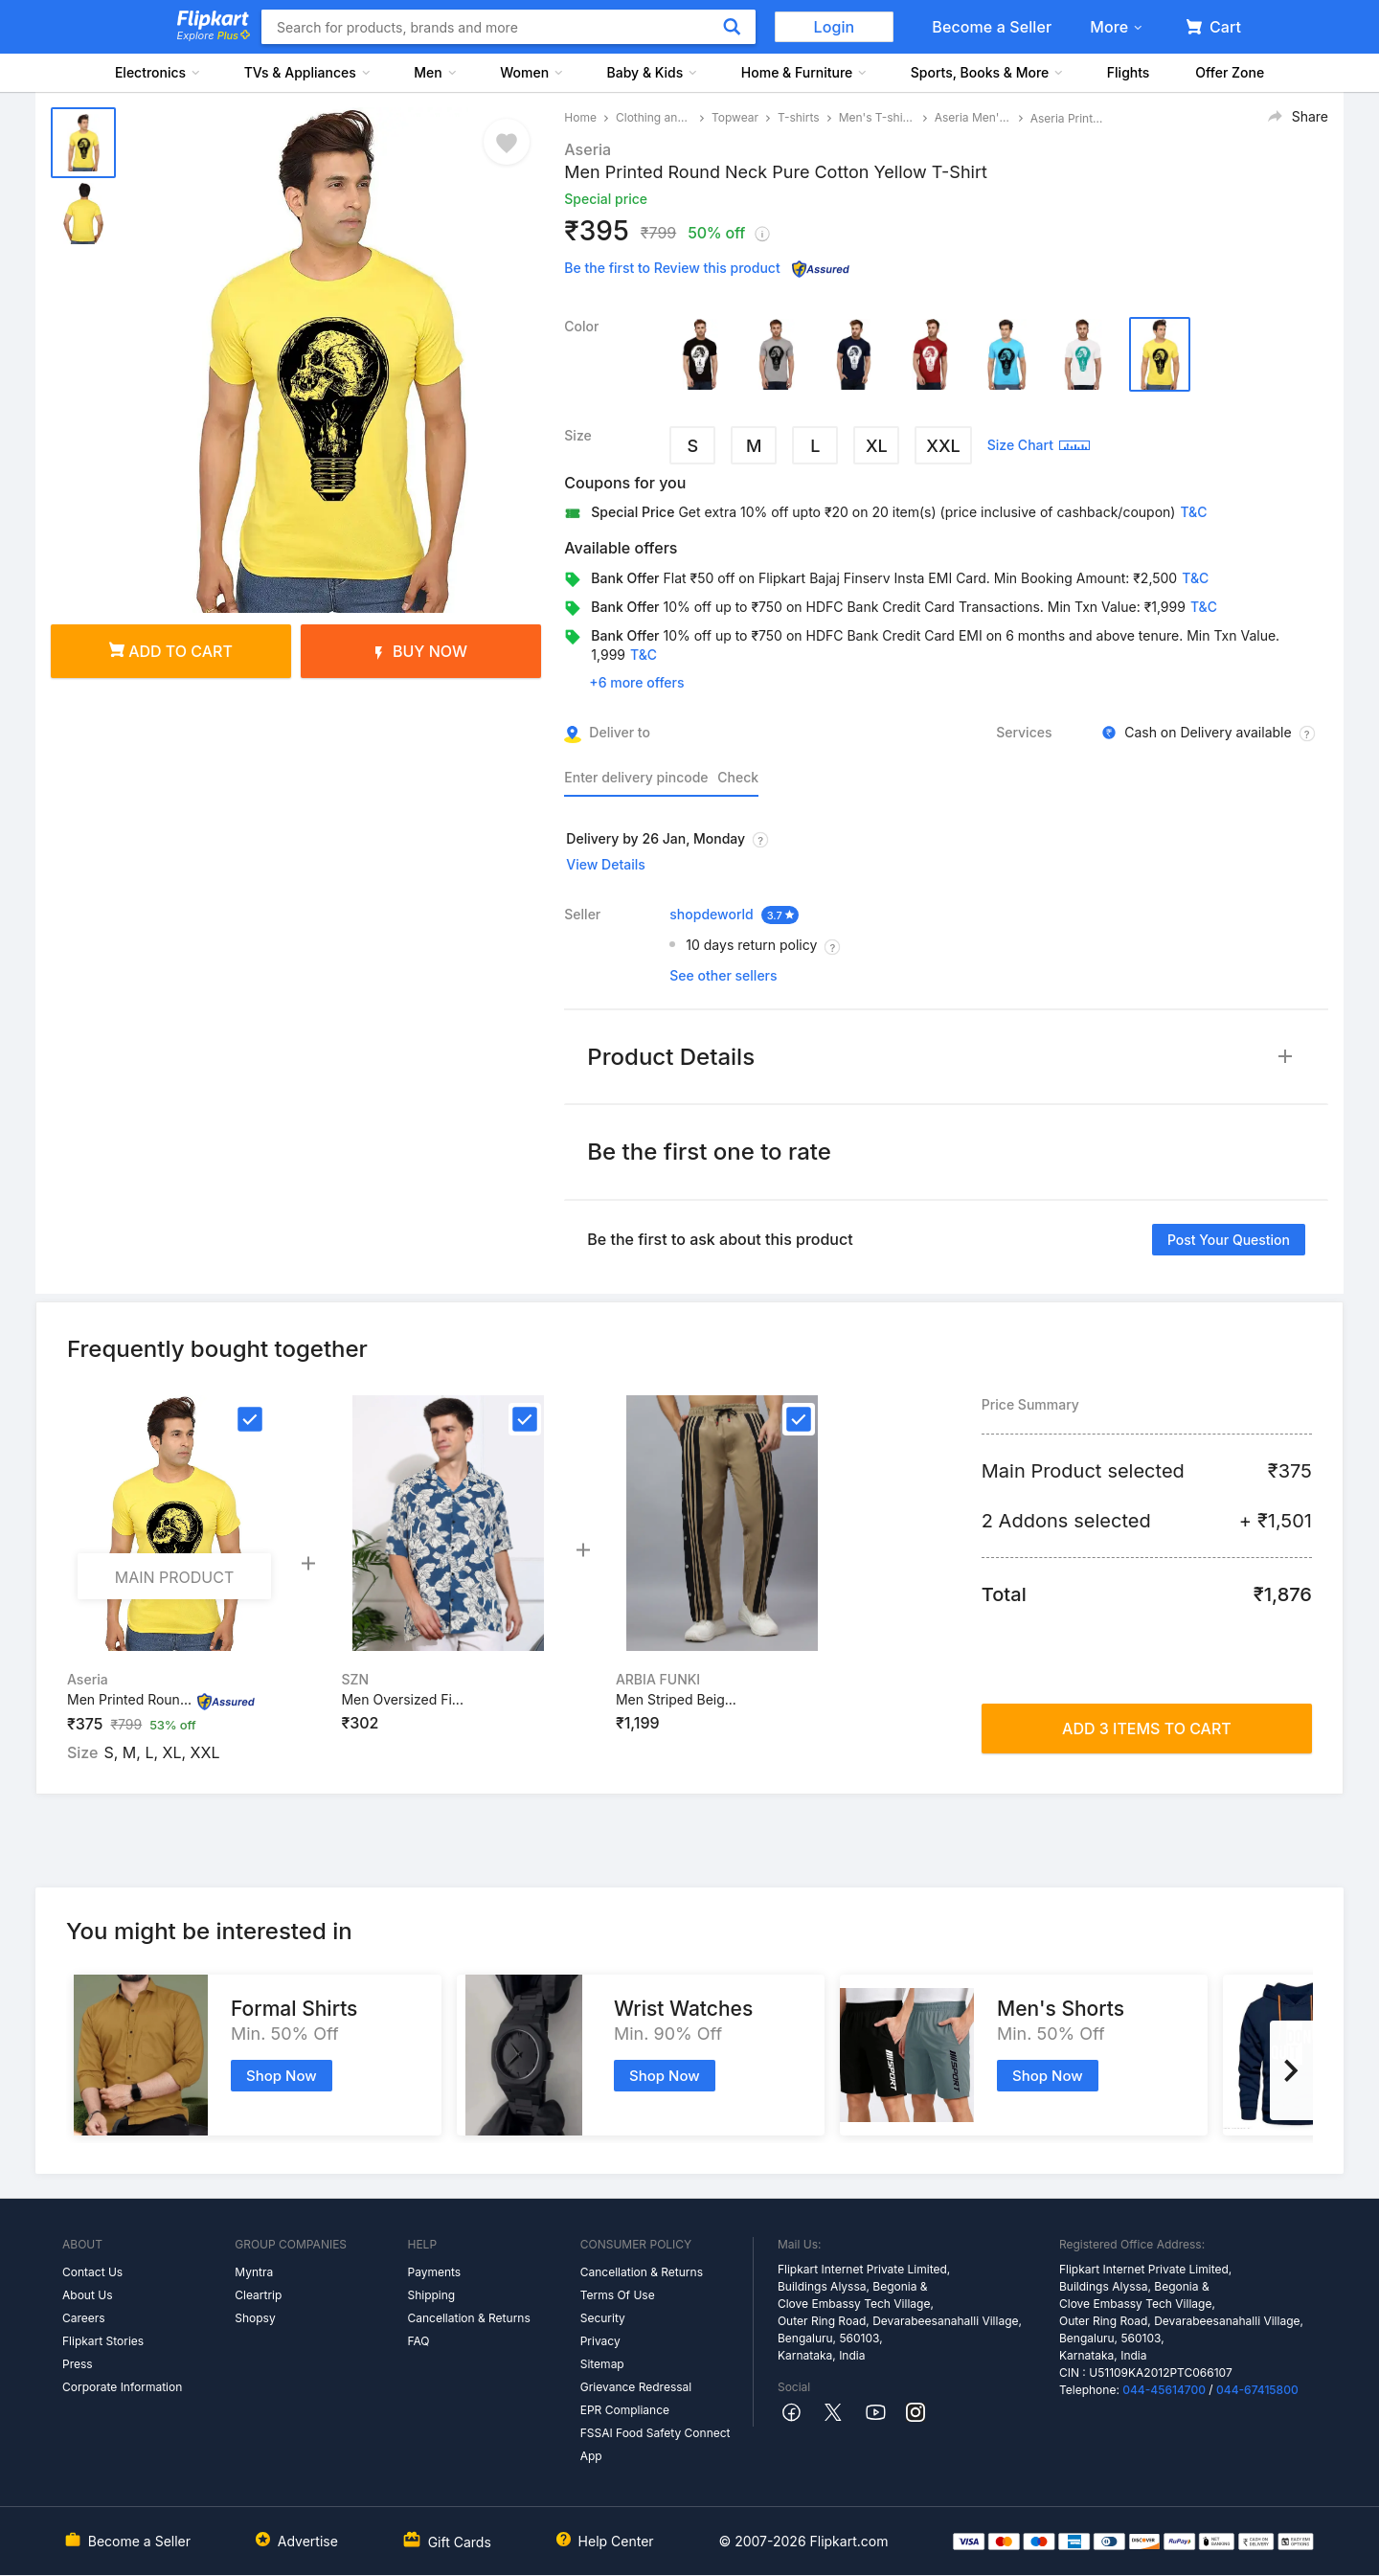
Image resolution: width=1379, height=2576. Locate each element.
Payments (434, 2272)
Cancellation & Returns (468, 2318)
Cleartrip (258, 2295)
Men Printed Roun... (129, 1699)
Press (77, 2364)
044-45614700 (1164, 2390)
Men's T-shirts (877, 117)
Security (602, 2318)
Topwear (735, 117)
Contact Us (92, 2272)
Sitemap (602, 2364)
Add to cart (171, 651)
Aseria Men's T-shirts (973, 117)
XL (877, 446)
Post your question (1228, 1240)
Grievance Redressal (636, 2387)
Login (834, 26)
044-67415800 (1257, 2390)
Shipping (431, 2295)
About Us (87, 2295)
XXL (943, 446)
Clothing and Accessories (654, 117)
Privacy (600, 2341)
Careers (83, 2318)
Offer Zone (1229, 72)
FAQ (418, 2341)
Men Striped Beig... (676, 1699)
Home (580, 117)
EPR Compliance (624, 2410)
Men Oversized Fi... (402, 1699)
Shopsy (255, 2318)
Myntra (254, 2272)
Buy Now (421, 651)
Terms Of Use (617, 2295)
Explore (213, 35)
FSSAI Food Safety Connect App (655, 2444)
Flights (1128, 72)
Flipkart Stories (103, 2341)
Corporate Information (122, 2387)
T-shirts (799, 117)
